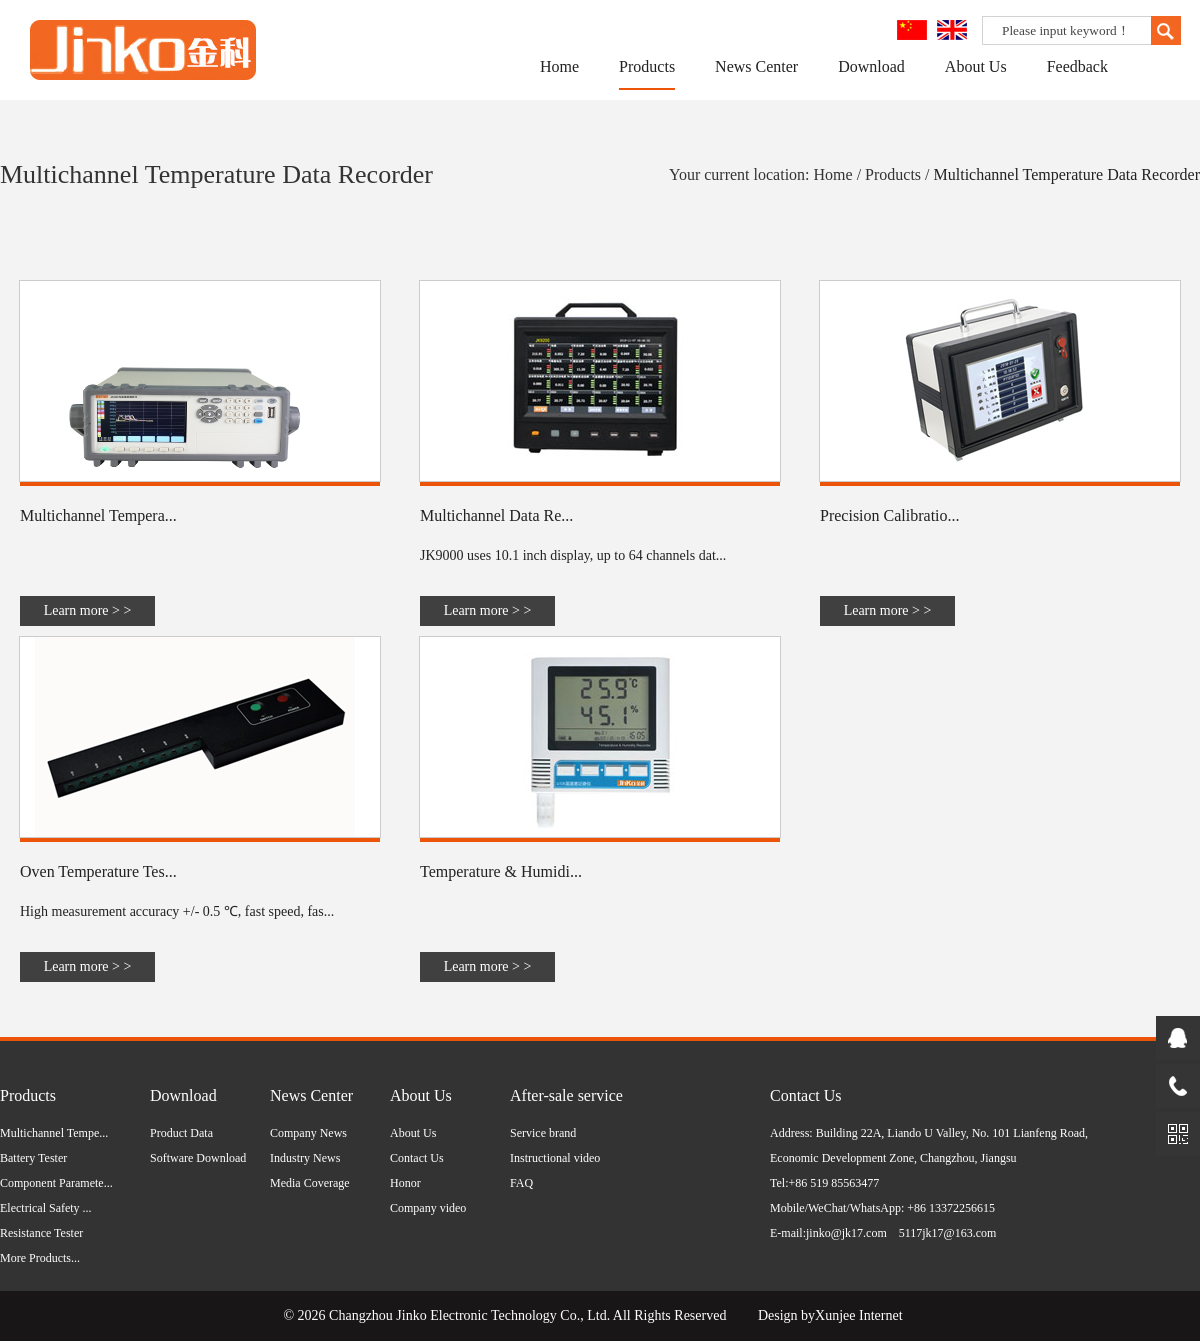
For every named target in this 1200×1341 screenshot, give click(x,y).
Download (871, 66)
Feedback (1077, 66)
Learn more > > (88, 610)
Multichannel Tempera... (98, 515)
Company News (308, 1133)
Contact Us (417, 1158)
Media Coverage (310, 1183)
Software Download (198, 1158)
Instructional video (555, 1158)
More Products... (40, 1258)
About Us (976, 66)
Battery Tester (33, 1158)
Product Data (181, 1133)
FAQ (521, 1183)
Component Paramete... (56, 1183)
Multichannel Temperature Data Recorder (1067, 174)
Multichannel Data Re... (496, 515)
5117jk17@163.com (948, 1233)
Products (647, 66)
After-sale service (566, 1095)
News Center (756, 66)
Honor (405, 1183)
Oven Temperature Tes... (98, 871)
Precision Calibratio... (890, 515)
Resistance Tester (41, 1233)
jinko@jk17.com (846, 1233)
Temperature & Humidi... (501, 871)
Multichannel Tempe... (54, 1133)
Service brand (543, 1133)
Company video (428, 1208)
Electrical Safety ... (46, 1208)
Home (559, 66)
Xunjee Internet (858, 1315)
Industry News (305, 1158)
